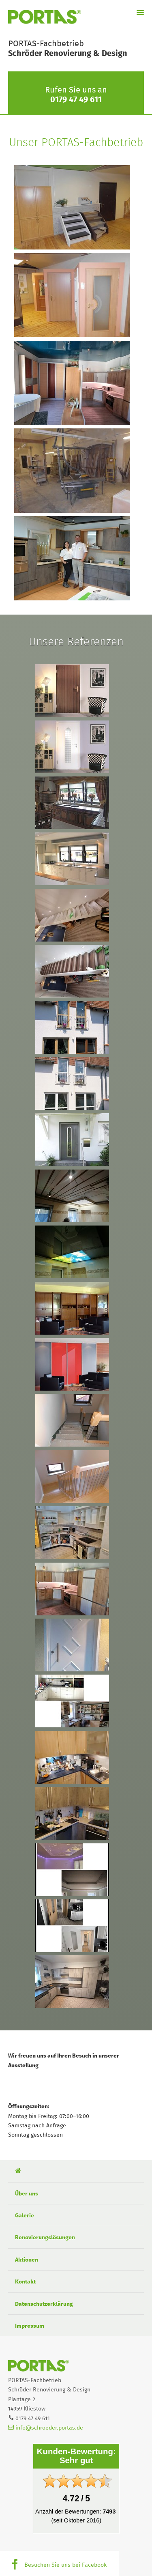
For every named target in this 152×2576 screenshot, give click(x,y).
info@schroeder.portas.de (45, 2428)
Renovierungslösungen (45, 2238)
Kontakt (25, 2282)
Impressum (29, 2326)
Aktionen (26, 2260)
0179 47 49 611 (76, 100)
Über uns (26, 2194)
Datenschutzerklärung (44, 2304)
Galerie (24, 2216)
